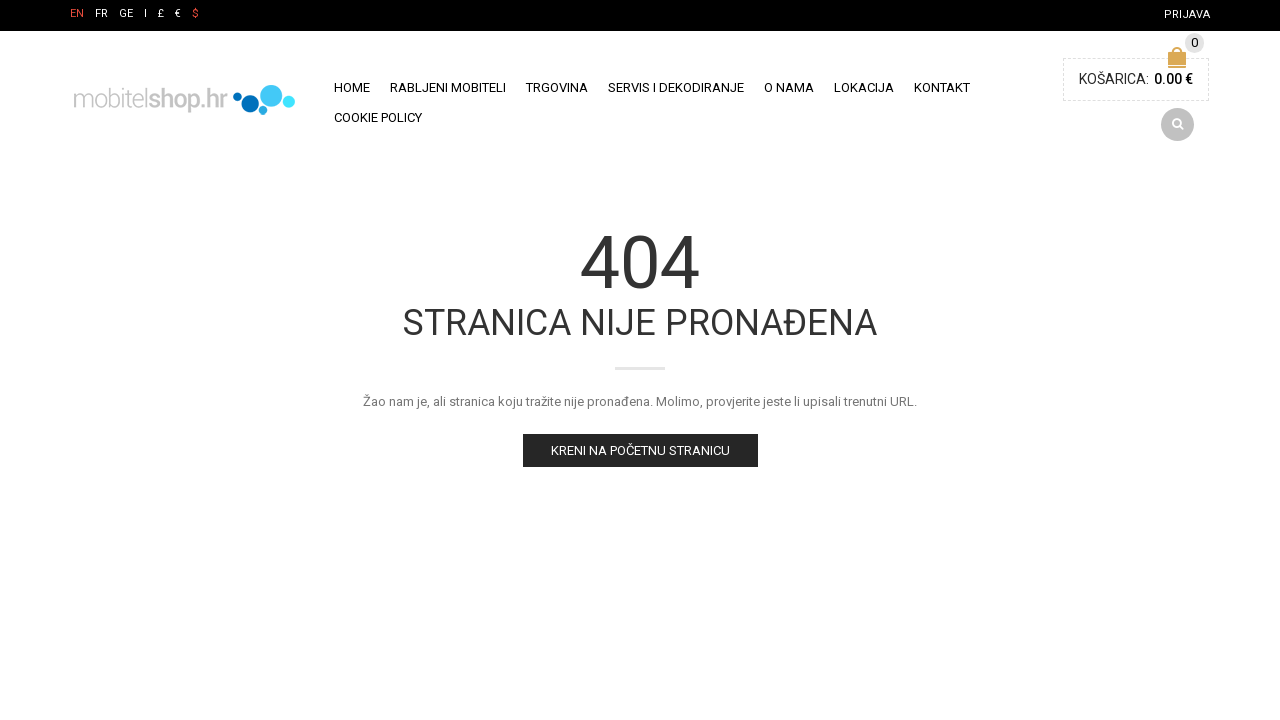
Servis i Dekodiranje (676, 90)
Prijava (1187, 14)
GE (126, 13)
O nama (789, 90)
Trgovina (557, 90)
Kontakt (942, 90)
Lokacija (864, 90)
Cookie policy (378, 120)
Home (352, 90)
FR (101, 13)
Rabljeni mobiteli (448, 90)
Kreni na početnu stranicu (640, 457)
